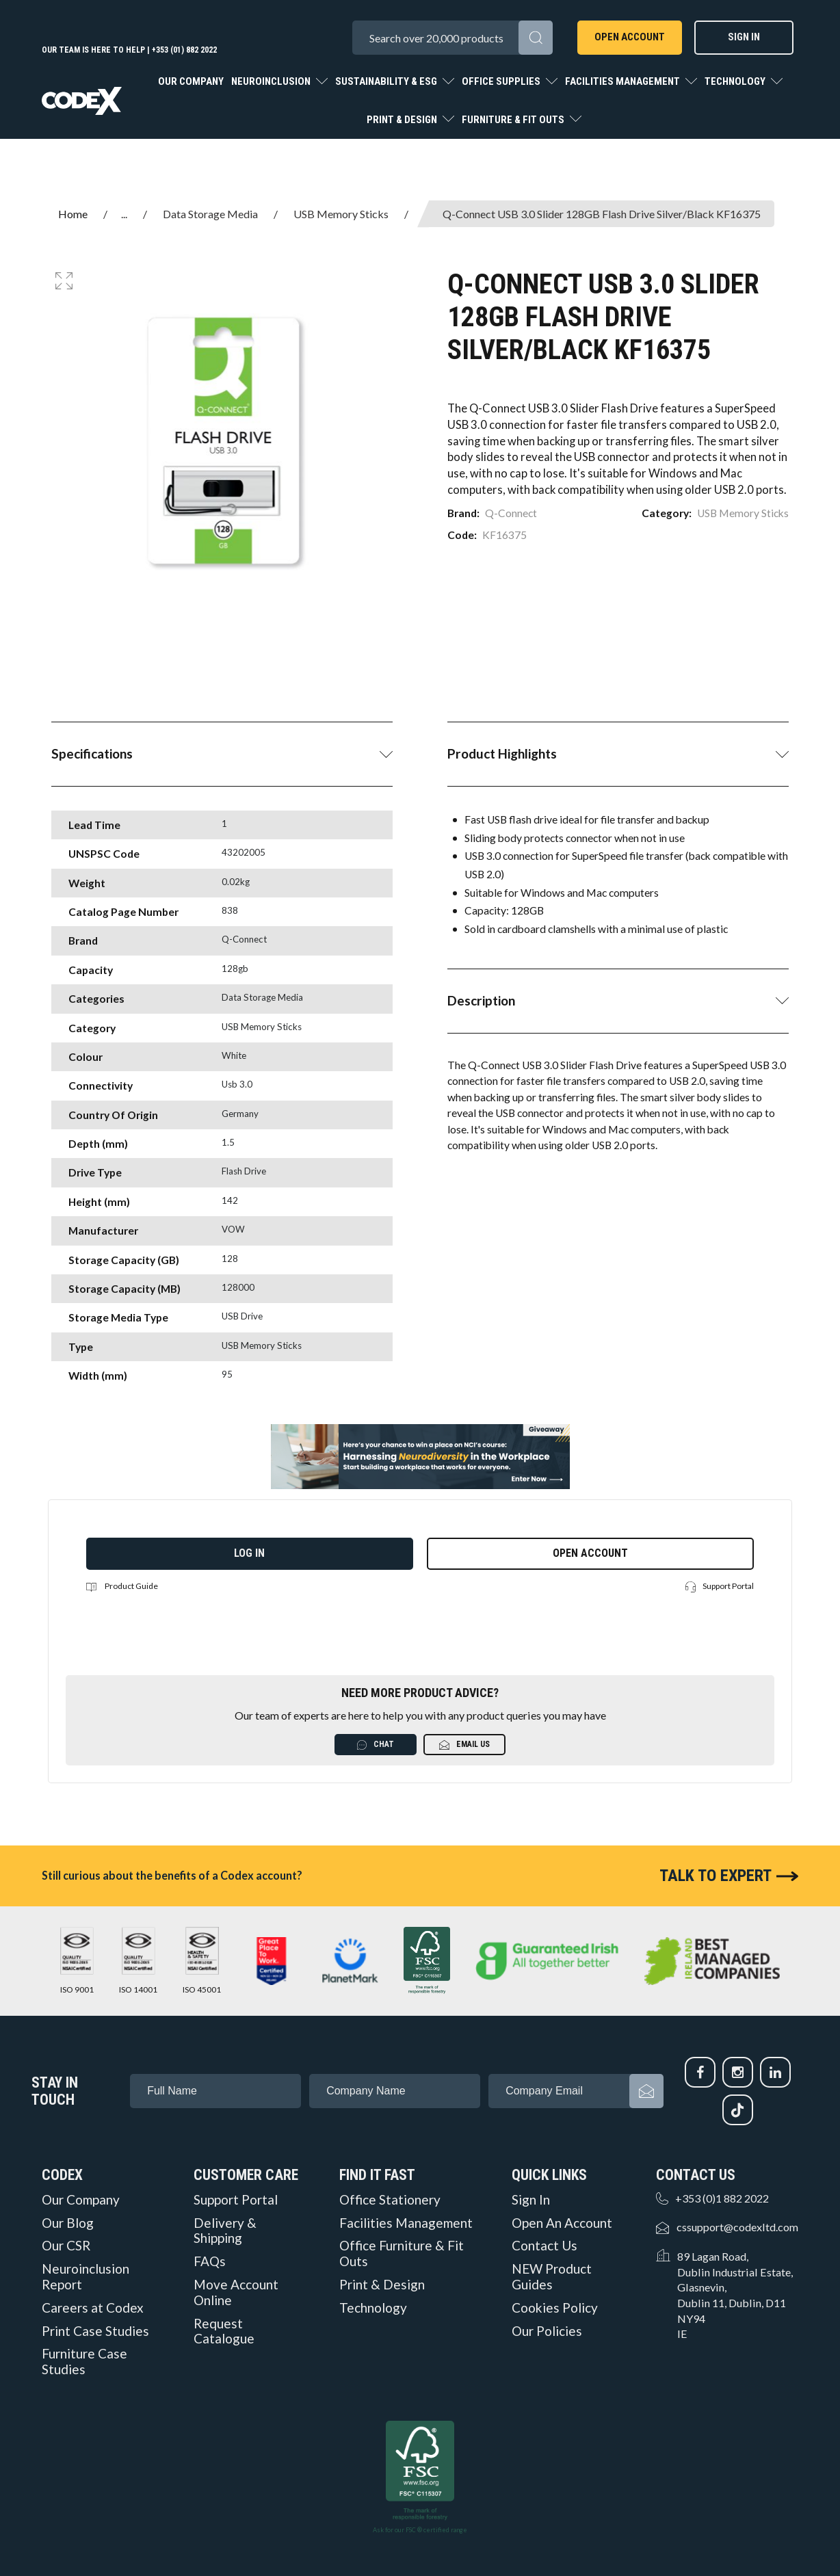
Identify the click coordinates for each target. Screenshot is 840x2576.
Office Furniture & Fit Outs (401, 2253)
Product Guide (122, 1586)
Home (73, 213)
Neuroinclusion (272, 81)
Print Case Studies (95, 2331)
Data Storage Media (210, 213)
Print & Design (403, 120)
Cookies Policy (555, 2307)
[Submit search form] (536, 38)
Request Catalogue (224, 2331)
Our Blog (68, 2223)
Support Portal (719, 1586)
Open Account (629, 37)
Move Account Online (236, 2292)
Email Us (464, 1744)
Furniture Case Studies (84, 2361)
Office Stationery (390, 2199)
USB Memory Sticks (341, 213)
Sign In (744, 37)
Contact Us (544, 2245)
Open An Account (562, 2223)
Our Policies (547, 2331)
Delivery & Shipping (225, 2231)
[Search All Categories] (452, 38)
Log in (249, 1553)
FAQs (210, 2261)
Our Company (191, 81)
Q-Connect (511, 513)
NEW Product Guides (552, 2276)
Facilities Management (623, 81)
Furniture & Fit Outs (514, 120)
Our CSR (66, 2245)
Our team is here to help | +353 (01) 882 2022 (129, 50)
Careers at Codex (93, 2307)
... (124, 213)
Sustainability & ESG (387, 81)
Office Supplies (502, 81)
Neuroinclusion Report (85, 2276)
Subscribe (646, 2091)
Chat (375, 1744)
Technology (736, 81)
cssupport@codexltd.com (737, 2226)
